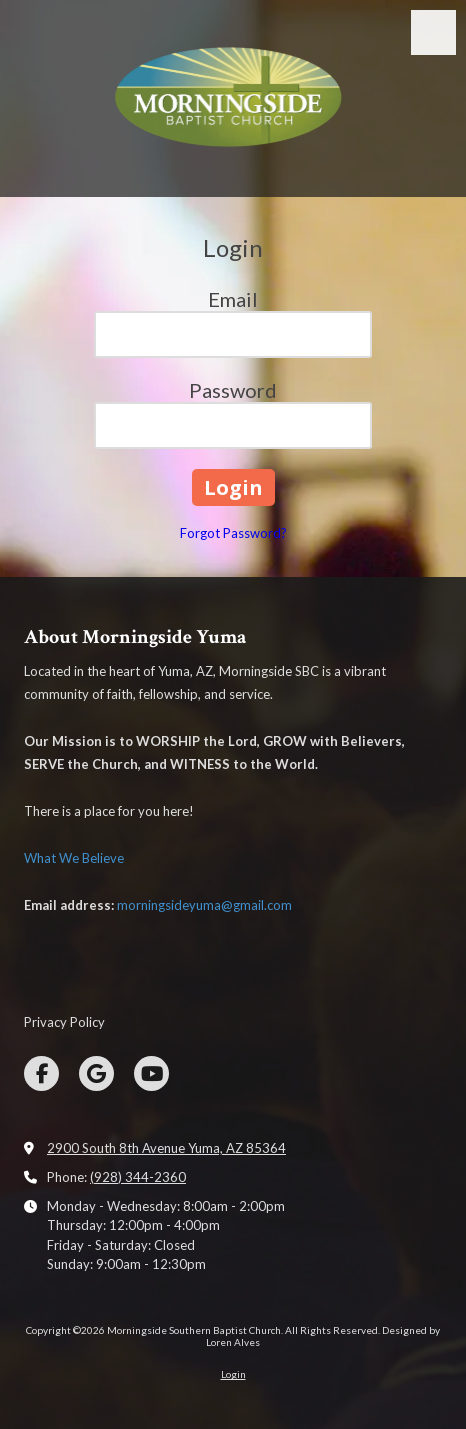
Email (233, 299)
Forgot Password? (233, 533)
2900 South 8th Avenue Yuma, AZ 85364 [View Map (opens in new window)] (166, 1148)
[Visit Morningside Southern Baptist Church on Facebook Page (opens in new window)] (41, 1073)
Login (233, 1374)
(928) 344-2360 (138, 1177)
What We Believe (74, 858)
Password (233, 390)
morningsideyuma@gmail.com (204, 905)
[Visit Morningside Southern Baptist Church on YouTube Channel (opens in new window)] (151, 1073)
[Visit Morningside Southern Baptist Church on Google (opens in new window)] (96, 1073)
